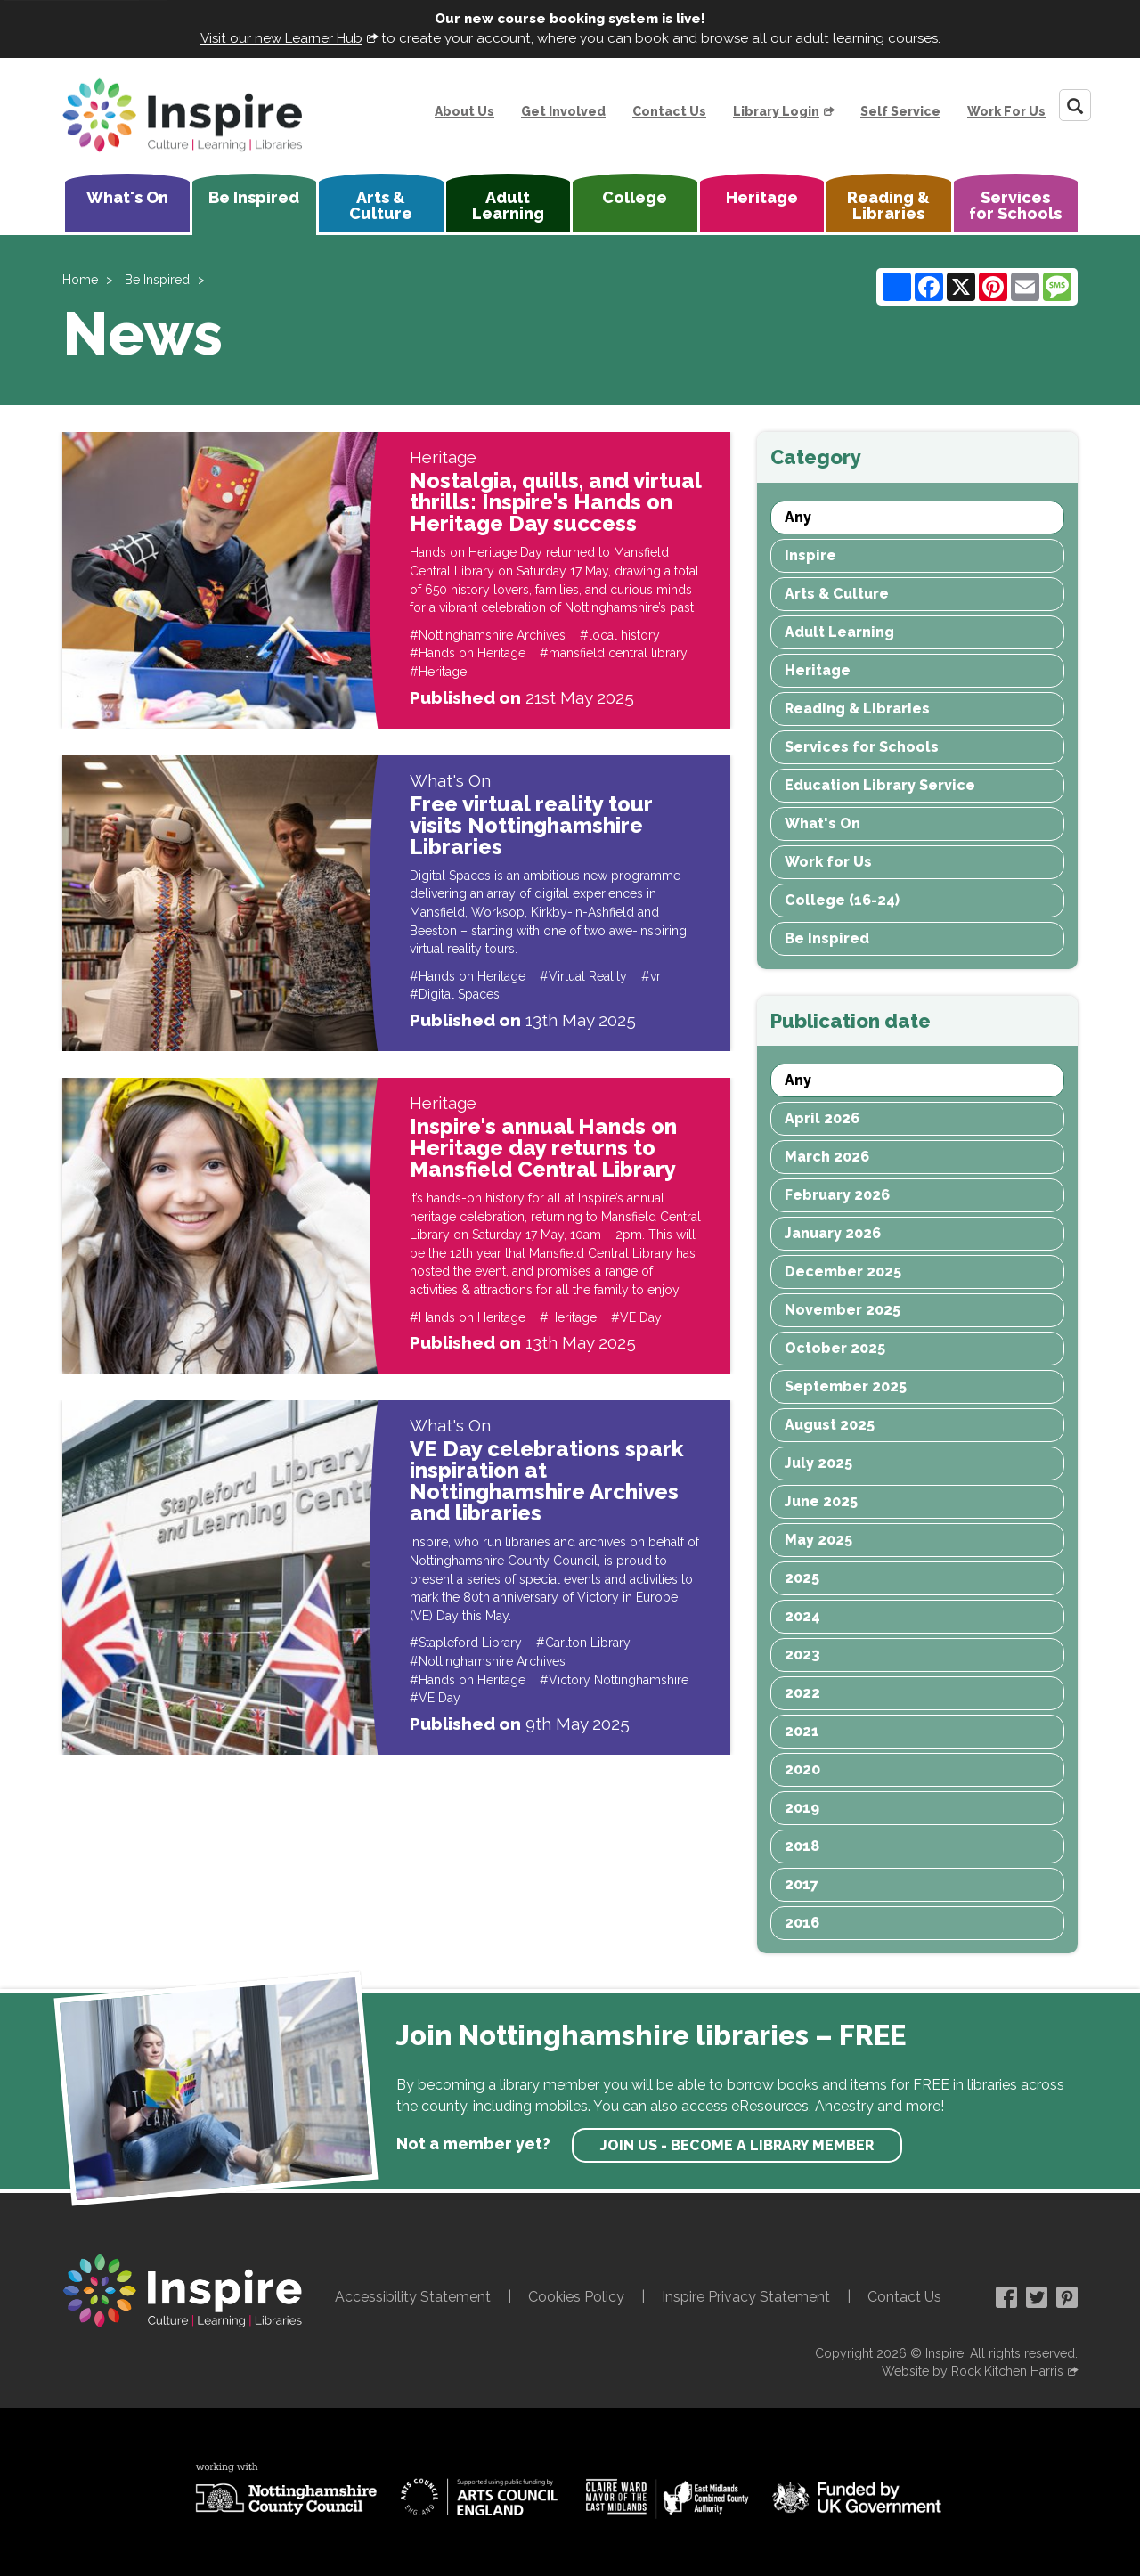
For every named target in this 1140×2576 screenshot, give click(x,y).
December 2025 (843, 1271)
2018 (802, 1846)
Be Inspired (253, 197)
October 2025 (835, 1348)
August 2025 (830, 1424)
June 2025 (821, 1501)
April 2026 (822, 1118)
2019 (802, 1807)
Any (798, 517)
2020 (802, 1769)
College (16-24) (842, 900)
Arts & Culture (380, 205)
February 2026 (837, 1194)
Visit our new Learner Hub (281, 38)
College (634, 197)
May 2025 (818, 1539)
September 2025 (846, 1386)
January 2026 (833, 1233)
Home (80, 280)
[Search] (1075, 105)
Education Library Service (880, 785)
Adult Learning (508, 205)
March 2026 (827, 1156)
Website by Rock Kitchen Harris (972, 2371)
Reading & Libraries (888, 205)
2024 (802, 1616)
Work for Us (828, 861)
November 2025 (842, 1309)
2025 (802, 1577)
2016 (802, 1922)
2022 (802, 1692)
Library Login (776, 111)
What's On (127, 197)
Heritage (762, 197)
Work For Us (1006, 111)
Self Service (900, 111)
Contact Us (669, 111)
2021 (802, 1731)
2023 (802, 1654)
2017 (801, 1884)
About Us (464, 111)
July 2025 (818, 1463)
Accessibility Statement (413, 2296)
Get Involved (563, 111)
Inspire (810, 555)
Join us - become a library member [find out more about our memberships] (737, 2145)
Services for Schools (1015, 205)
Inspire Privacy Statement (746, 2296)
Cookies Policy (576, 2296)
